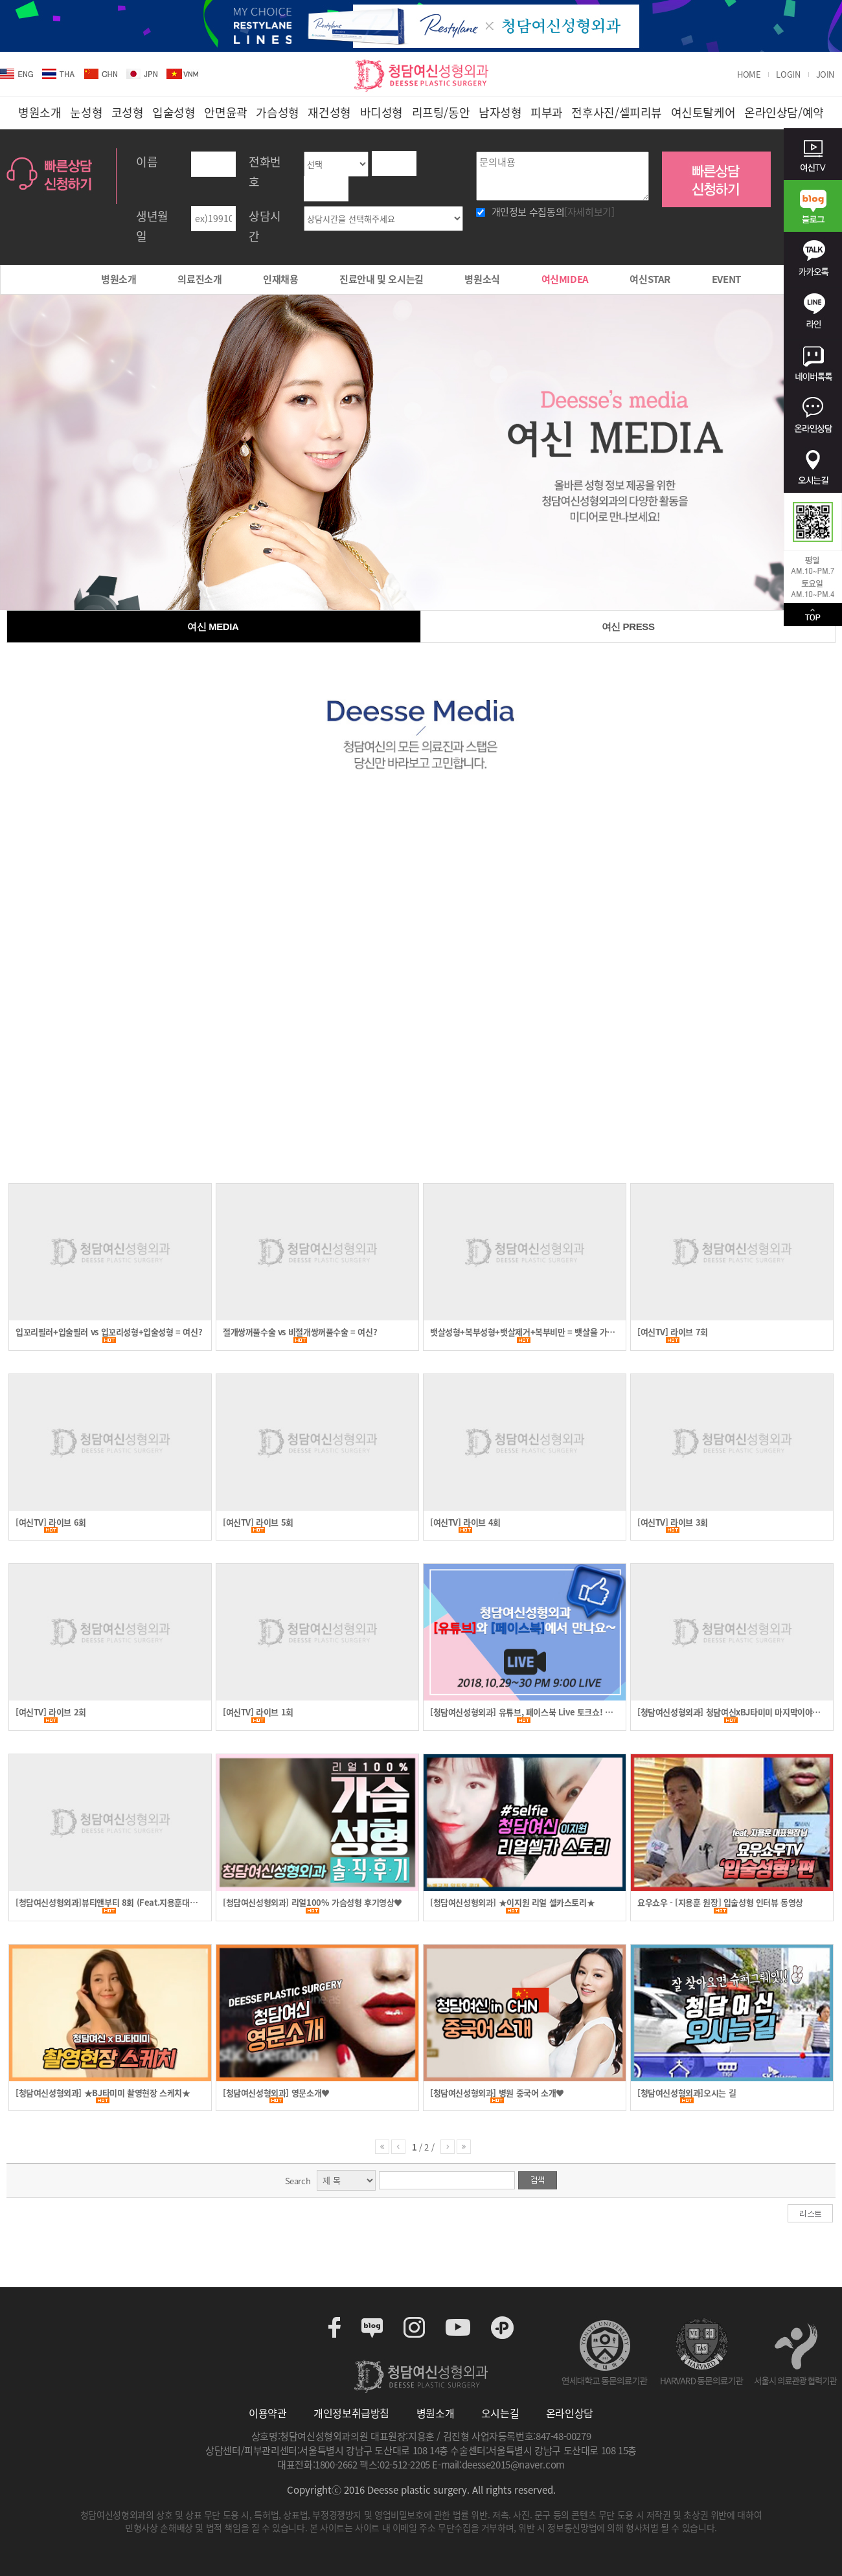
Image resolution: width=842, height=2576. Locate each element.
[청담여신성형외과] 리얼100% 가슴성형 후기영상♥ (312, 1902)
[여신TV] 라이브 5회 (258, 1522)
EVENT (726, 279)
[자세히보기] (589, 212)
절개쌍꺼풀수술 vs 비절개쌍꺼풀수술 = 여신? (300, 1332)
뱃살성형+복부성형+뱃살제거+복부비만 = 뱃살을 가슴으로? (522, 1332)
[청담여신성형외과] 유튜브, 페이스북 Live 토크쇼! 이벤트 (521, 1712)
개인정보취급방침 (351, 2413)
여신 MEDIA (212, 626)
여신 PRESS (628, 626)
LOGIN (788, 74)
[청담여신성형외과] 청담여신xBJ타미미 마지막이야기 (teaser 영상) (728, 1712)
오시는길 (500, 2413)
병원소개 (118, 279)
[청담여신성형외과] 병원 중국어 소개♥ (497, 2093)
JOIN (825, 74)
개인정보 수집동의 (553, 212)
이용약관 (267, 2413)
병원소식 (481, 279)
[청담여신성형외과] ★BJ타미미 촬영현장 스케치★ (103, 2093)
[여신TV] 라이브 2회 (51, 1712)
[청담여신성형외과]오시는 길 (686, 2093)
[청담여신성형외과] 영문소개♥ (276, 2093)
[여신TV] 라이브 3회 (672, 1522)
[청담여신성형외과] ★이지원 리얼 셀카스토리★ (512, 1902)
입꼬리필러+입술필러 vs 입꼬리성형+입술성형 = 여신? (109, 1332)
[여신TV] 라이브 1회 (258, 1712)
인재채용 (280, 279)
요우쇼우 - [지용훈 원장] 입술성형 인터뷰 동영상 (720, 1902)
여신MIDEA (565, 279)
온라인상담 (569, 2413)
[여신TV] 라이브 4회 (465, 1522)
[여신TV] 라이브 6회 (51, 1522)
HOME (748, 74)
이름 (146, 161)
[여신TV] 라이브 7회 (672, 1332)
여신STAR (650, 279)
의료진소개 (199, 279)
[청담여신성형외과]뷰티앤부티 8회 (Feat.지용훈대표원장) (106, 1902)
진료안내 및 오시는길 (381, 279)
